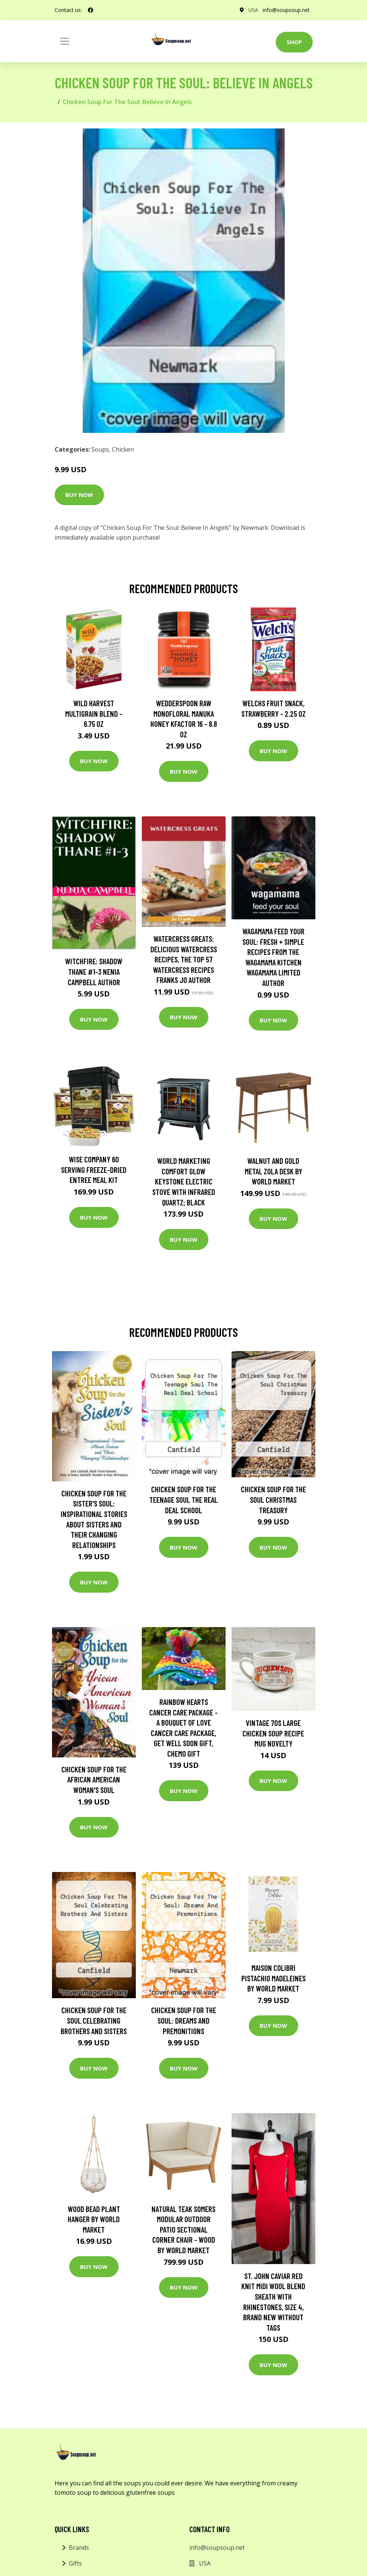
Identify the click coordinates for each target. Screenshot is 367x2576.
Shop (294, 42)
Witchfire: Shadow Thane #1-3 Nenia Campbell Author (93, 971)
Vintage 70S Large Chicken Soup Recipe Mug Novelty (273, 1733)
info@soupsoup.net (286, 9)
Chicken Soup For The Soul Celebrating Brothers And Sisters (94, 2020)
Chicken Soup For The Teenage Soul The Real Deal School (183, 1499)
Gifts (75, 2563)
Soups (100, 449)
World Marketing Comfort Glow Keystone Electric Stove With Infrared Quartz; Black (183, 1181)
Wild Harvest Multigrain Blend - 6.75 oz (93, 713)
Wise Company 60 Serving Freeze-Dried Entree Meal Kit (93, 1169)
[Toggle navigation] (65, 41)
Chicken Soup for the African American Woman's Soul (93, 1779)
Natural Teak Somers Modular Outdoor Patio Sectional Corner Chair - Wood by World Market (183, 2229)
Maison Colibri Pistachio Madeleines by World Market (273, 1978)
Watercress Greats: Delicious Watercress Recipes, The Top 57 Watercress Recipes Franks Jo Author (183, 959)
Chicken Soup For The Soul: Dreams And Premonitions (183, 2020)
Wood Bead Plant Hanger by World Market (94, 2219)
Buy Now (79, 494)
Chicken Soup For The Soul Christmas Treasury (273, 1499)
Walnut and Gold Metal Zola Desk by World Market (273, 1171)
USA (253, 9)
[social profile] (90, 10)
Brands (79, 2547)
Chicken (123, 449)
